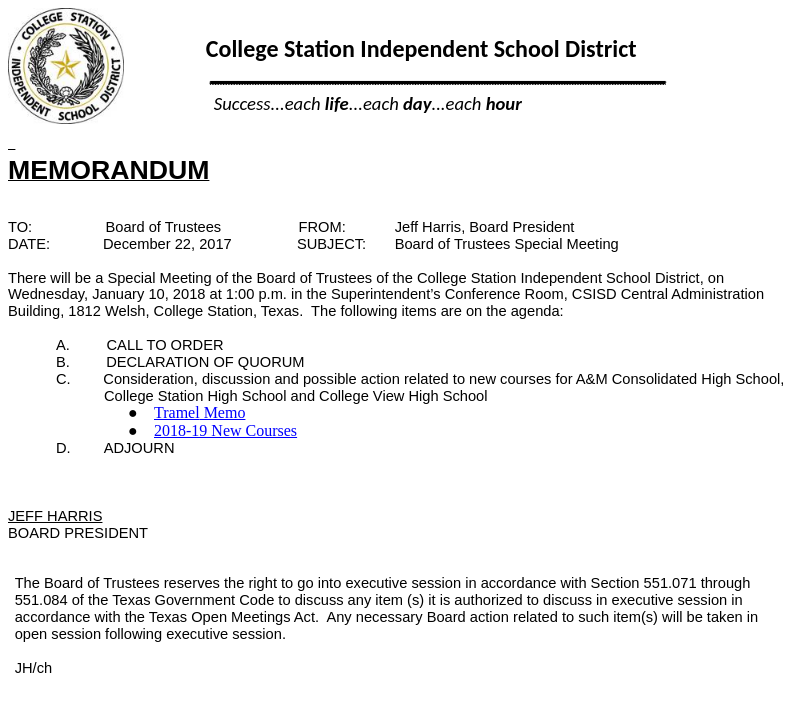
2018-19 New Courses (225, 430)
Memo (199, 412)
